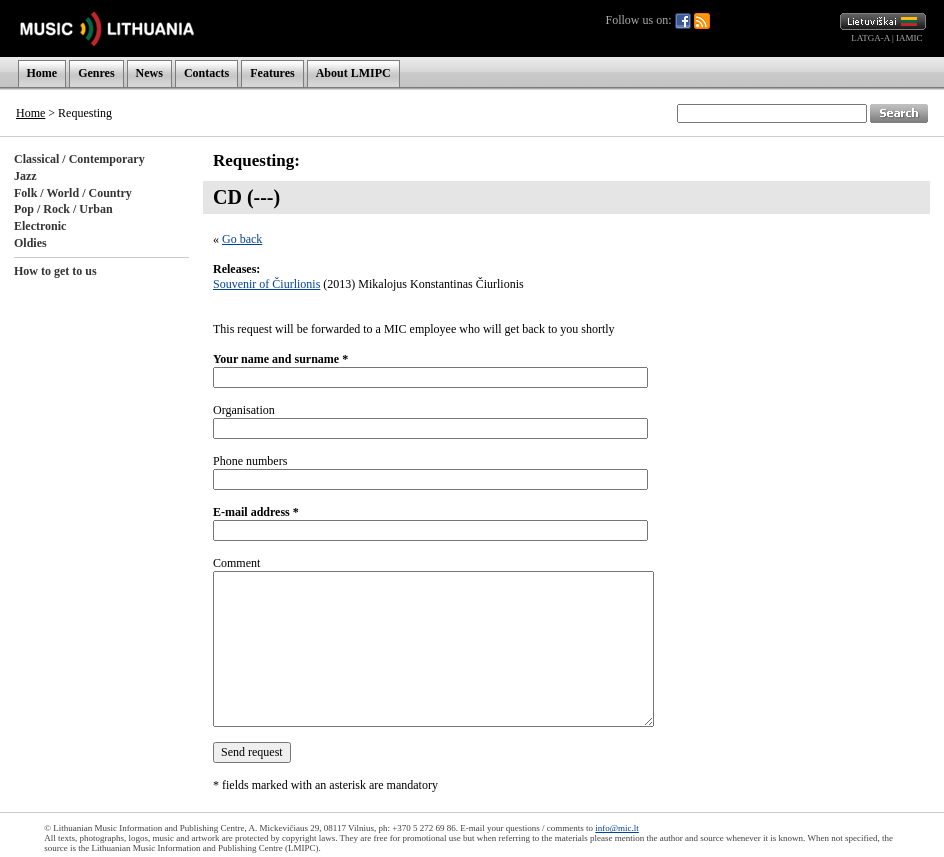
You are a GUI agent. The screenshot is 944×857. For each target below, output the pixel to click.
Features (272, 73)
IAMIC (909, 38)
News (149, 73)
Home (42, 73)
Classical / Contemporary (79, 159)
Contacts (206, 73)
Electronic (40, 226)
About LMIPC (353, 73)
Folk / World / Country (73, 193)
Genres (96, 73)
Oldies (30, 243)
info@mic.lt (617, 828)
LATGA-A (870, 38)
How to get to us (55, 271)
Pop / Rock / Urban (63, 209)
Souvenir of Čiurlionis (266, 284)
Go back (242, 239)
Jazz (25, 176)
